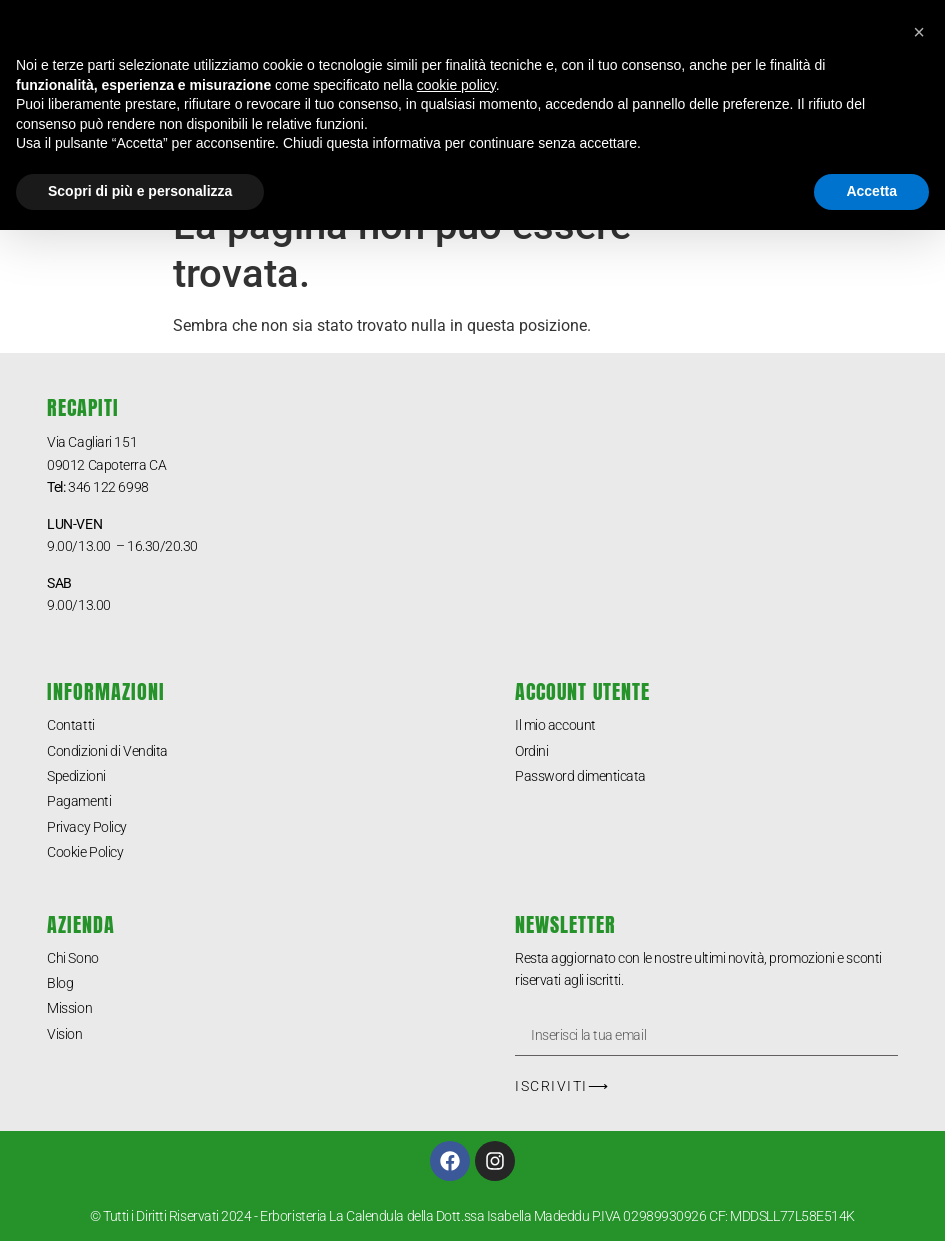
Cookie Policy (85, 852)
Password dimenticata (580, 776)
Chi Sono (72, 958)
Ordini (531, 751)
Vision (64, 1034)
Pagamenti (79, 801)
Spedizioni (76, 776)
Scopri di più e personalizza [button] (140, 191)
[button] (919, 32)
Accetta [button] (871, 191)
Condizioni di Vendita (107, 751)
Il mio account (555, 725)
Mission (69, 1008)
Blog (60, 983)
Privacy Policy (87, 827)
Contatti (70, 725)
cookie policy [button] (456, 85)
